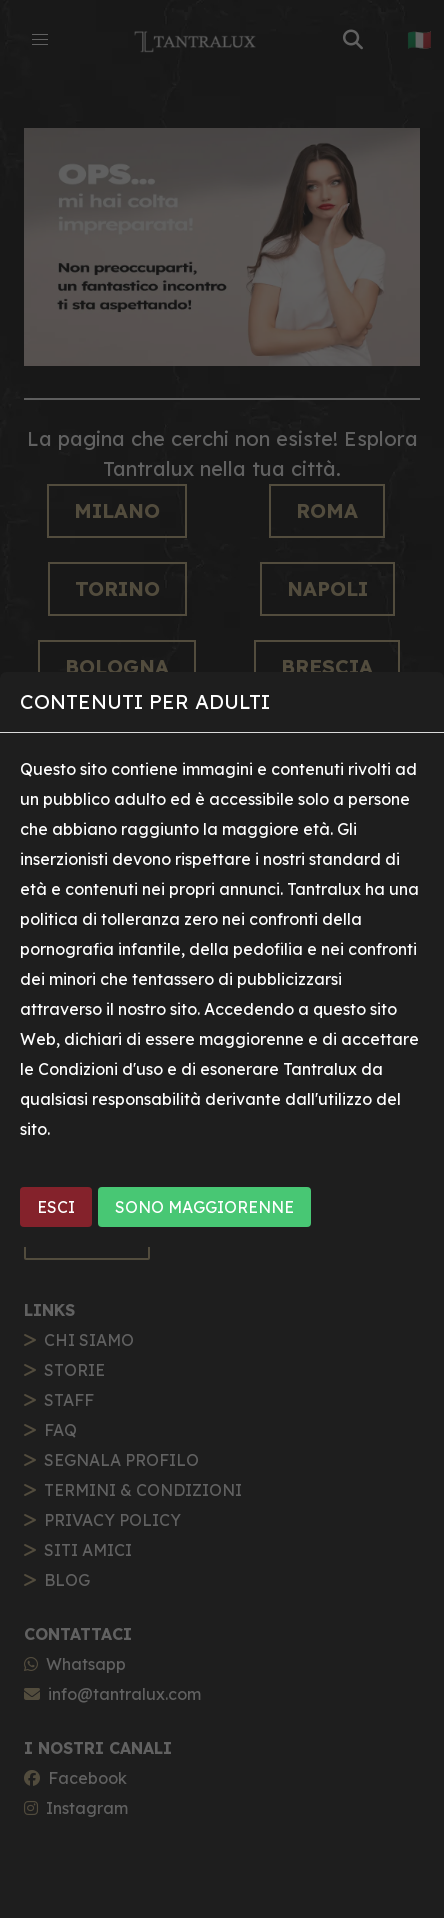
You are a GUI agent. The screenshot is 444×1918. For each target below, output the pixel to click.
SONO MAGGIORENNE (204, 1207)
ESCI (56, 1207)
